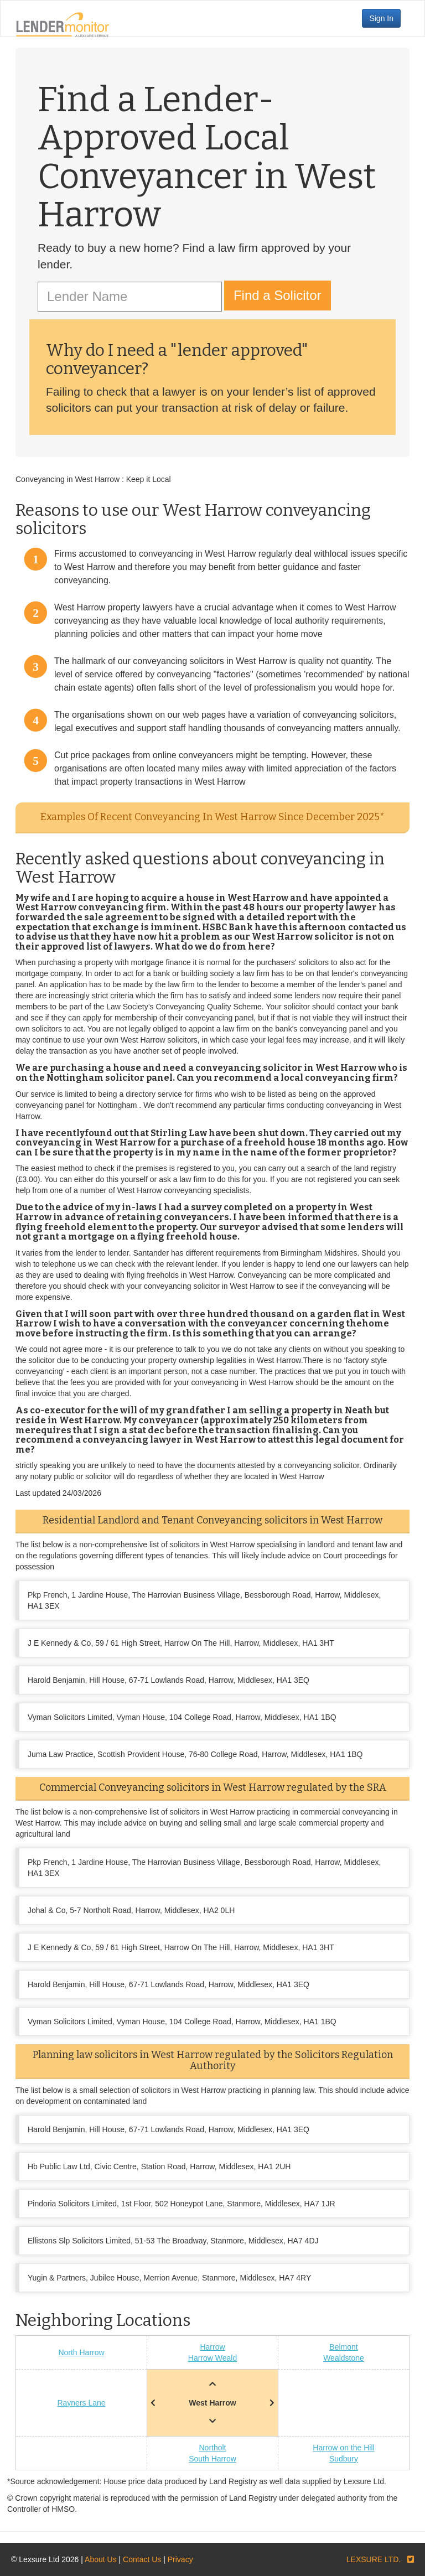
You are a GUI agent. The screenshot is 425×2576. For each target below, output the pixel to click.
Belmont (343, 2346)
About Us (101, 2559)
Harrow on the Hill (343, 2447)
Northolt (212, 2447)
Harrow (212, 2346)
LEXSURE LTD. (373, 2559)
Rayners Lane (81, 2402)
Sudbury (343, 2458)
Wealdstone (343, 2358)
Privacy (180, 2559)
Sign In (381, 18)
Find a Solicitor (278, 295)
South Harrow (212, 2458)
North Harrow (81, 2352)
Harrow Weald (212, 2358)
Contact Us (142, 2559)
